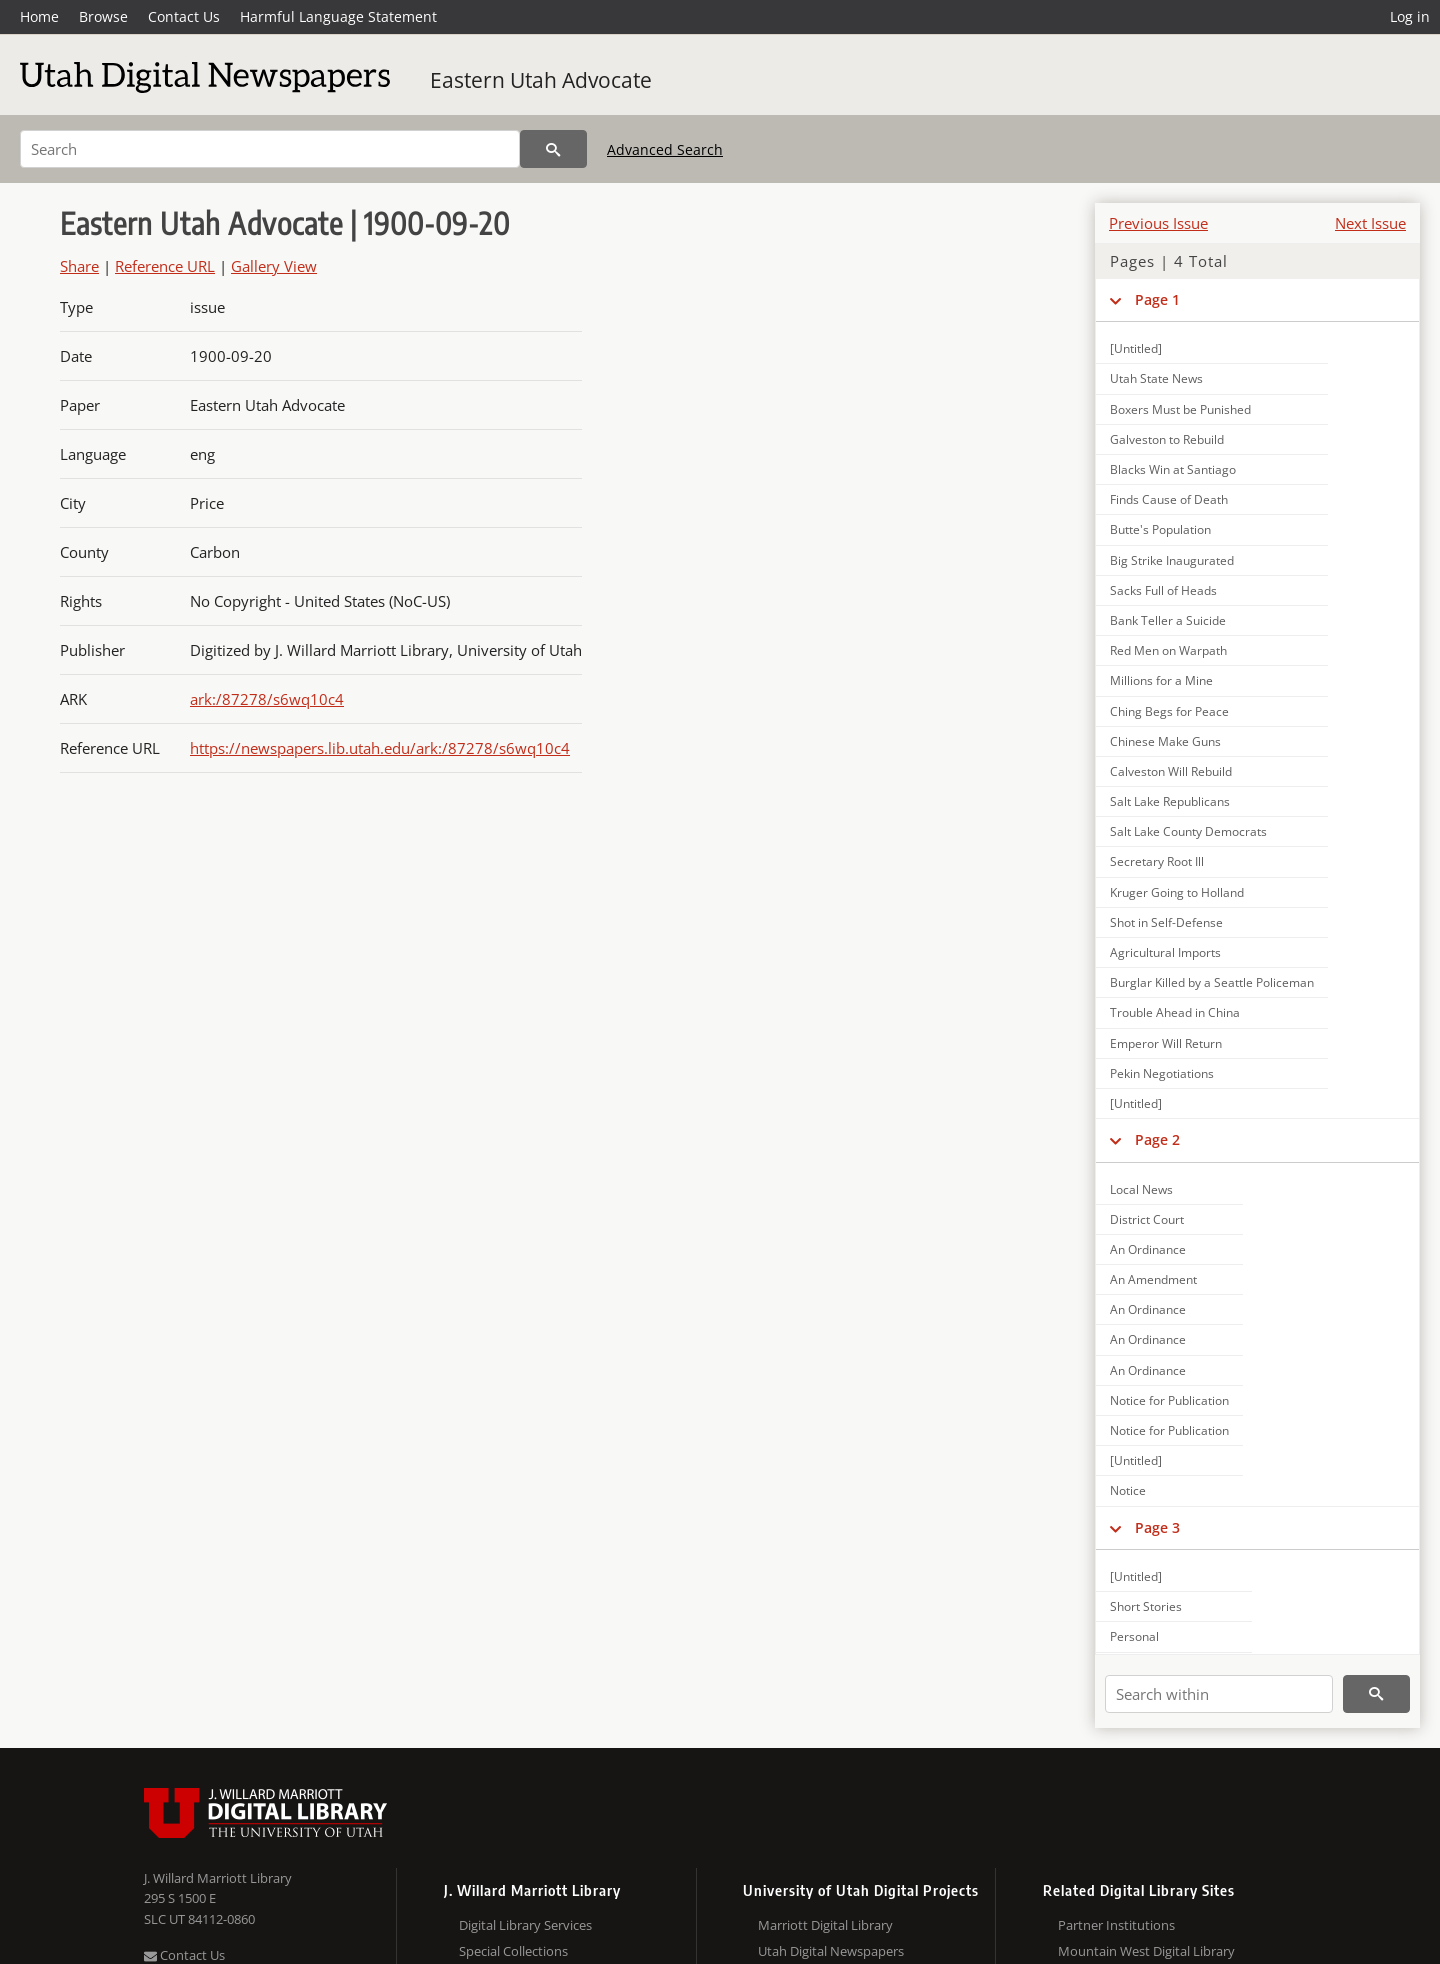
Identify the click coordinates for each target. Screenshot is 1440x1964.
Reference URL (165, 266)
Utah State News (1156, 378)
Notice (1128, 1490)
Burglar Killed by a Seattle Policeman (1212, 982)
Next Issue (1370, 223)
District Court (1147, 1219)
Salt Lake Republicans (1170, 801)
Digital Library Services (525, 1925)
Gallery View (274, 266)
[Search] (270, 149)
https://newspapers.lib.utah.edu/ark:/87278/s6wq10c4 (380, 748)
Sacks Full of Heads (1163, 590)
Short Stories (1146, 1606)
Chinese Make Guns (1165, 741)
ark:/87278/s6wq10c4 (267, 699)
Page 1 (1157, 299)
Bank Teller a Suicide (1168, 620)
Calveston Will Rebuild (1171, 771)
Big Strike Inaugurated (1172, 560)
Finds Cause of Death (1169, 499)
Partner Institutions (1116, 1925)
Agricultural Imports (1165, 952)
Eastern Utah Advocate (541, 80)
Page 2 (1157, 1139)
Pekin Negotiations (1162, 1073)
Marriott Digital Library (825, 1925)
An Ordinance (1148, 1249)
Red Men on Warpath (1168, 650)
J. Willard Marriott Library (218, 1878)
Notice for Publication (1169, 1400)
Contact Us (184, 16)
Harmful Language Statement (338, 16)
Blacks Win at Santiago (1173, 469)
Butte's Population (1160, 529)
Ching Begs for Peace (1169, 711)
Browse (103, 16)
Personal (1134, 1636)
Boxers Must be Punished (1180, 409)
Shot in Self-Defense (1166, 922)
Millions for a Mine (1161, 680)
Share (79, 266)
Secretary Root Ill (1157, 861)
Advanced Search (665, 149)
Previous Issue (1158, 223)
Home (39, 16)
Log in (1410, 16)
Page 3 (1157, 1527)
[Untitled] (1136, 348)
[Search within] (1219, 1694)
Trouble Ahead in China (1175, 1012)
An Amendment (1153, 1279)
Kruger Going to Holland (1177, 892)
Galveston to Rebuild (1167, 439)
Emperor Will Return (1166, 1043)
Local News (1141, 1189)
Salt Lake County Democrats (1188, 831)
